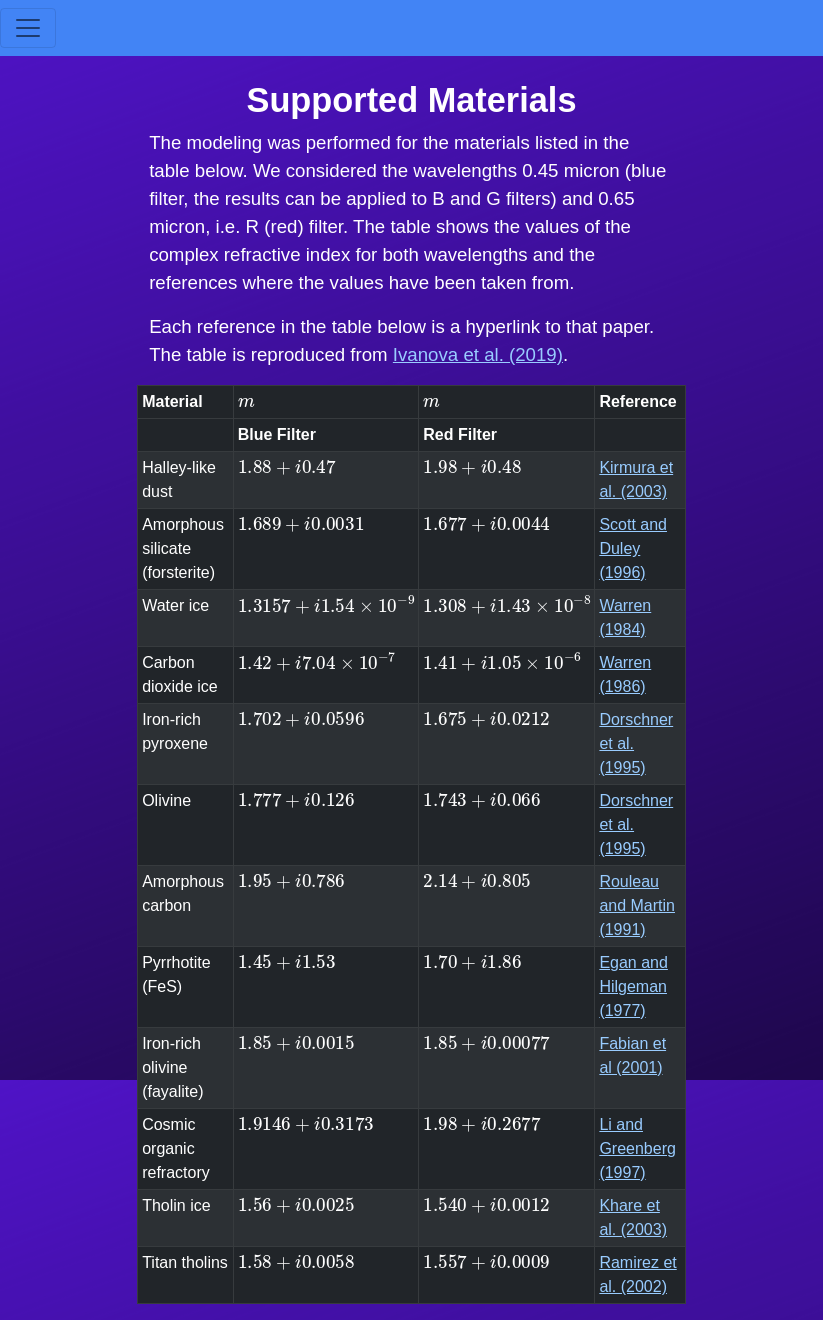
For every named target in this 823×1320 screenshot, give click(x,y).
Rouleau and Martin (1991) (637, 905)
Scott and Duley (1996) (633, 548)
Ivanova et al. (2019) (478, 354)
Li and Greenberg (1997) (637, 1148)
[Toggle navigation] (28, 28)
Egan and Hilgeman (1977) (633, 986)
